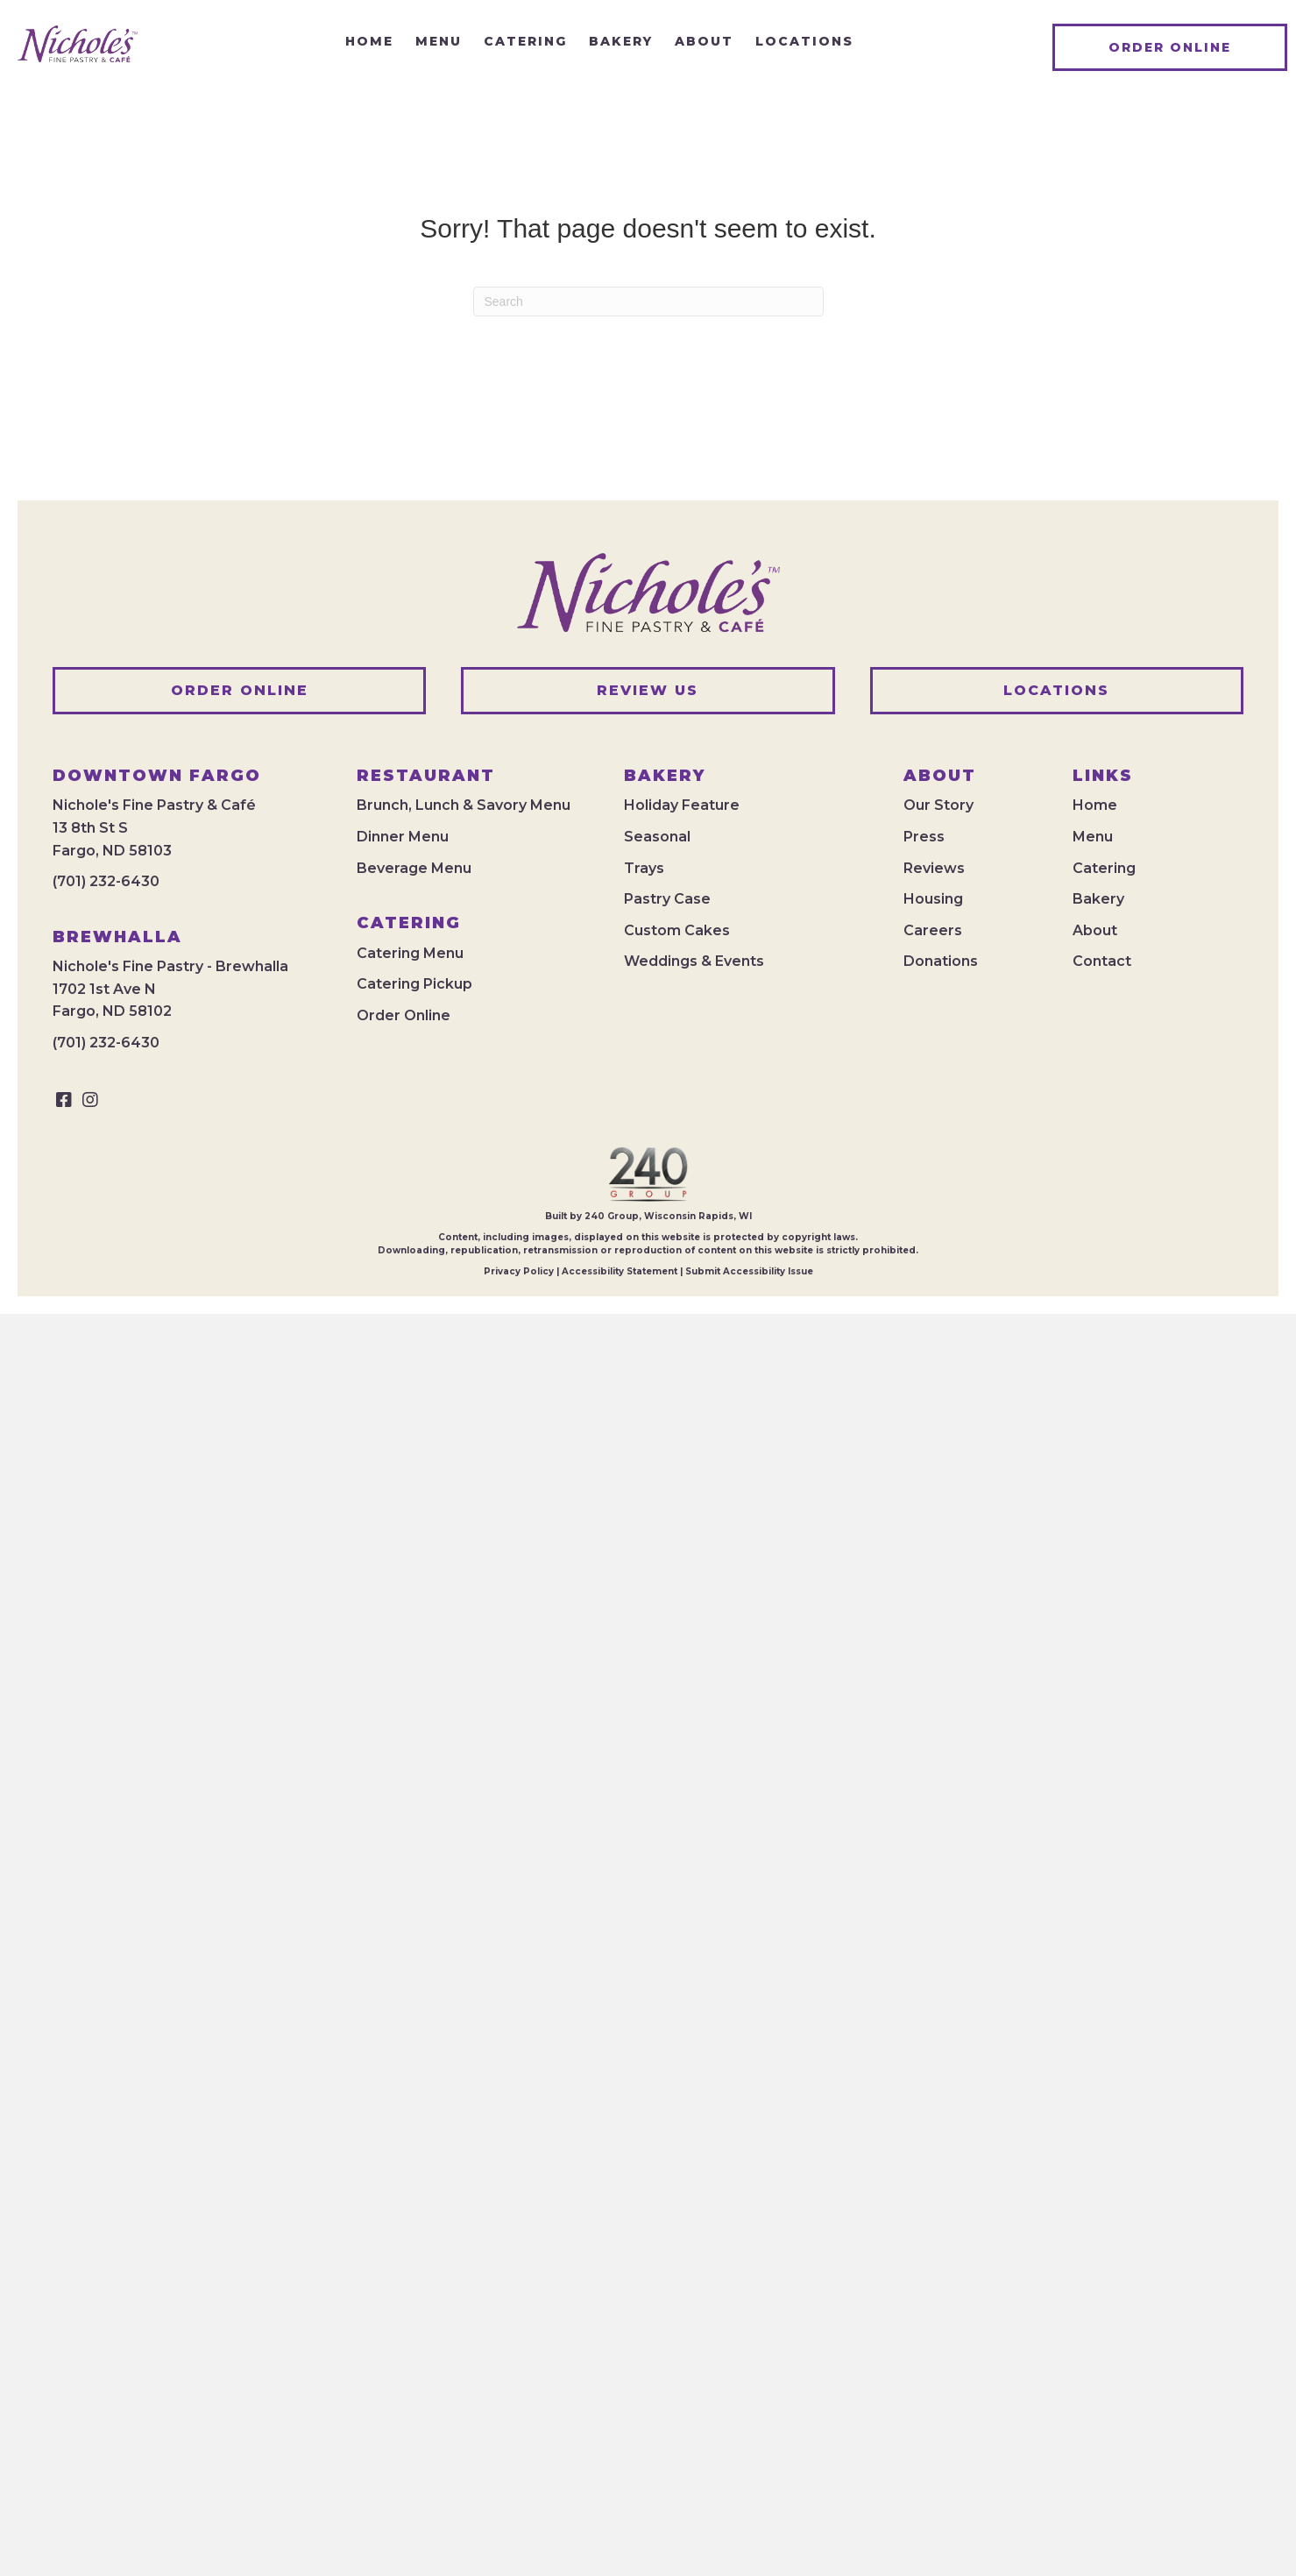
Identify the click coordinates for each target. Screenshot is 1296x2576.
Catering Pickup (414, 984)
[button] (63, 1100)
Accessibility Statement (619, 1271)
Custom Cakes (677, 930)
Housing (933, 899)
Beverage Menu (414, 868)
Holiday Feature (682, 805)
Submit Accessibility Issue (749, 1271)
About (1095, 930)
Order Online (403, 1015)
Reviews (934, 868)
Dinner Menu (403, 836)
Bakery (1098, 899)
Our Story (938, 805)
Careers (932, 930)
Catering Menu (410, 953)
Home (1095, 805)
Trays (644, 868)
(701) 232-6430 (106, 881)
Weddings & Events (694, 961)
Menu (1093, 836)
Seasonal (657, 836)
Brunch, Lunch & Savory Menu (463, 805)
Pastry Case (667, 899)
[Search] (648, 301)
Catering (1104, 868)
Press (924, 836)
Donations (940, 961)
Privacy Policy (519, 1271)
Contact (1102, 961)
